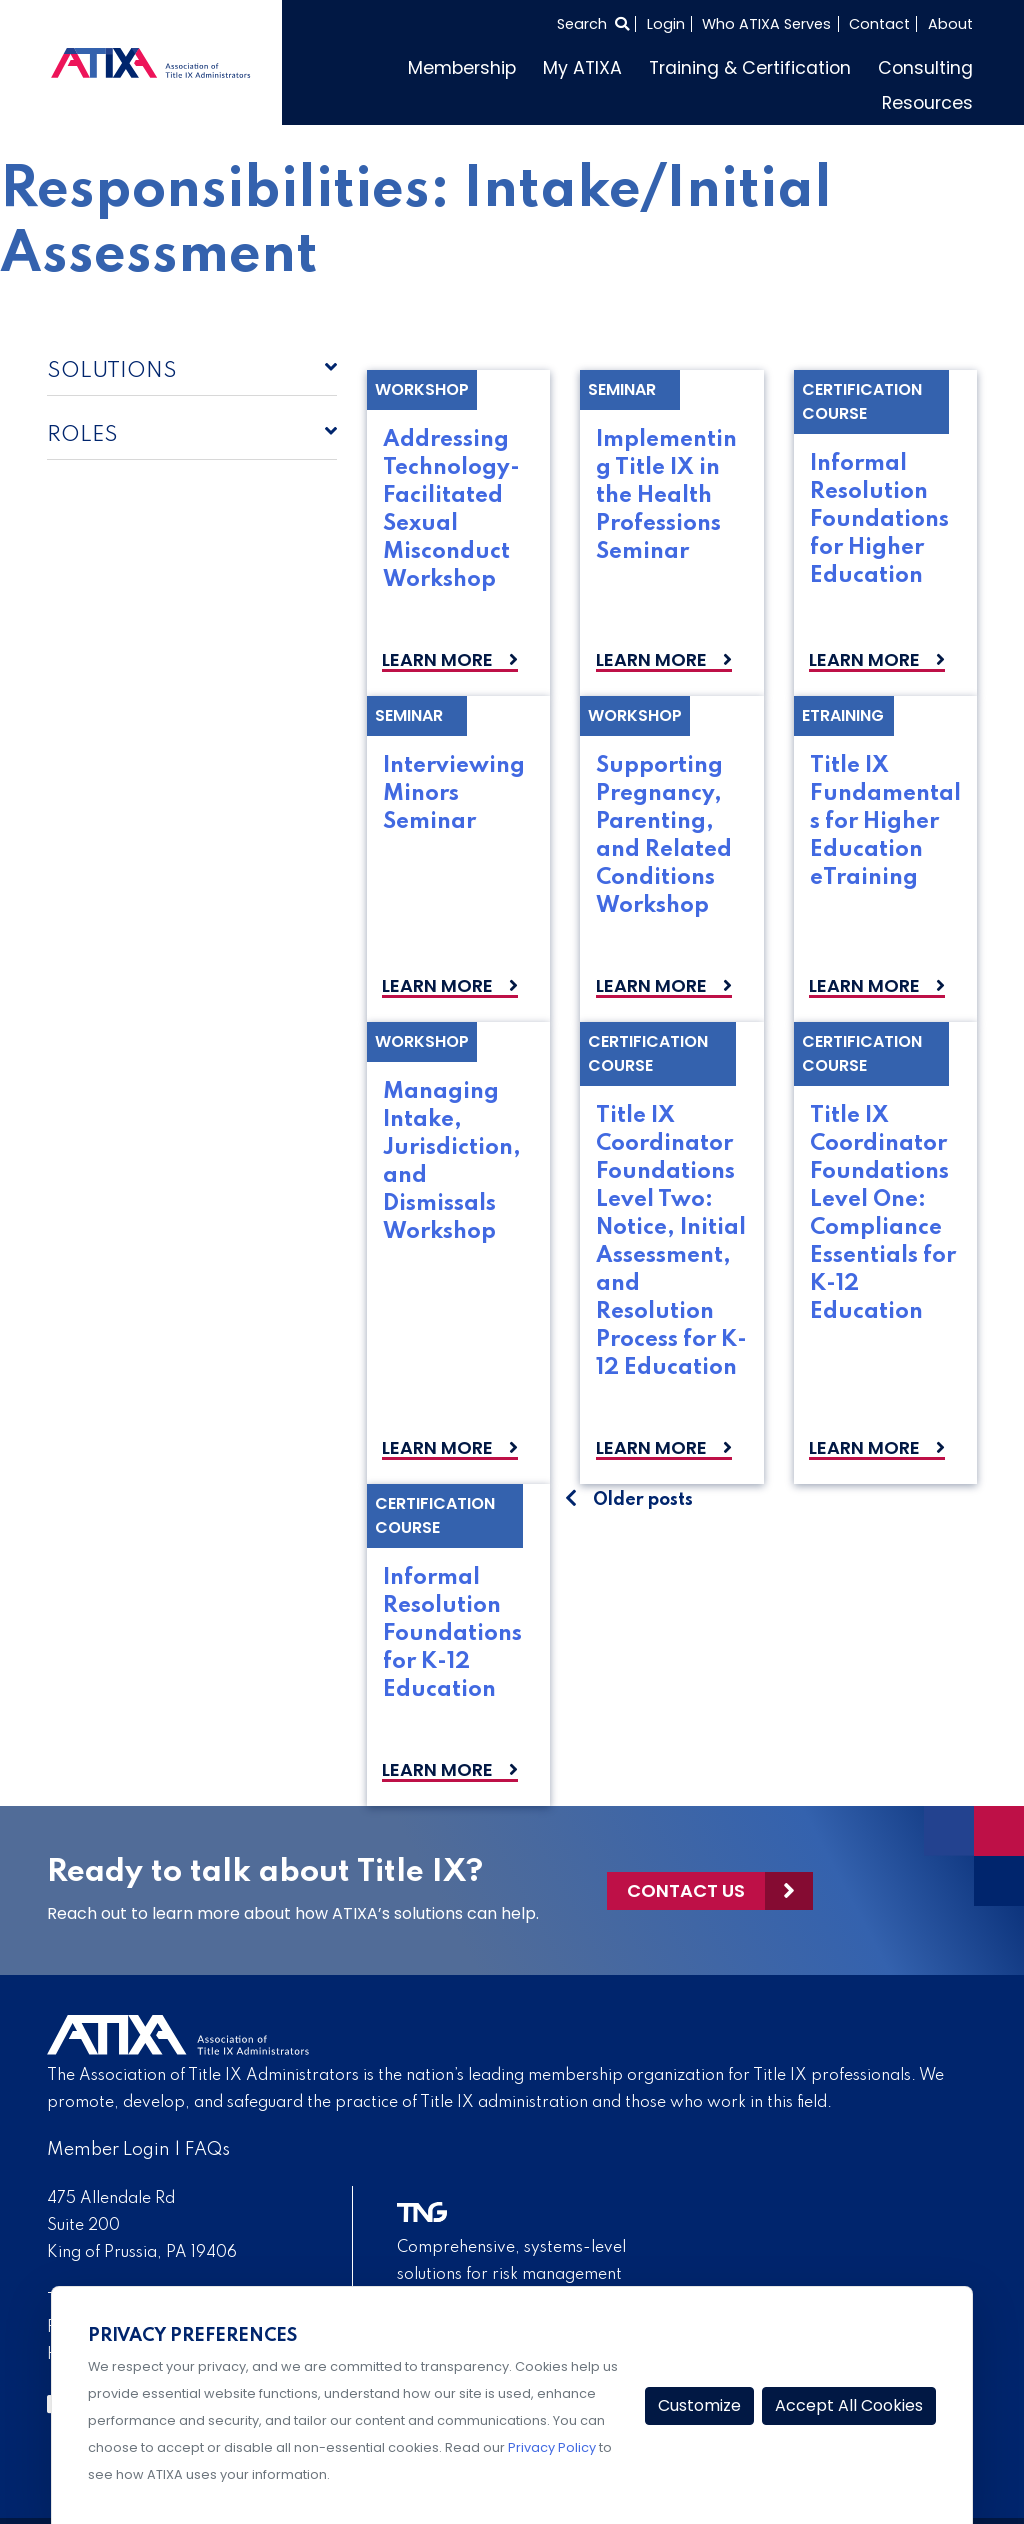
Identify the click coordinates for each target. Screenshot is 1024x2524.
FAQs (207, 2150)
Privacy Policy (552, 2447)
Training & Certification (750, 68)
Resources (927, 103)
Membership (462, 68)
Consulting (925, 68)
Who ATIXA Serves (766, 24)
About (950, 24)
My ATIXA (582, 68)
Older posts (643, 1500)
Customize (699, 2405)
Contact (879, 24)
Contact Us (686, 1890)
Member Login (108, 2150)
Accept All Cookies (849, 2405)
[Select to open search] (593, 24)
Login (666, 24)
